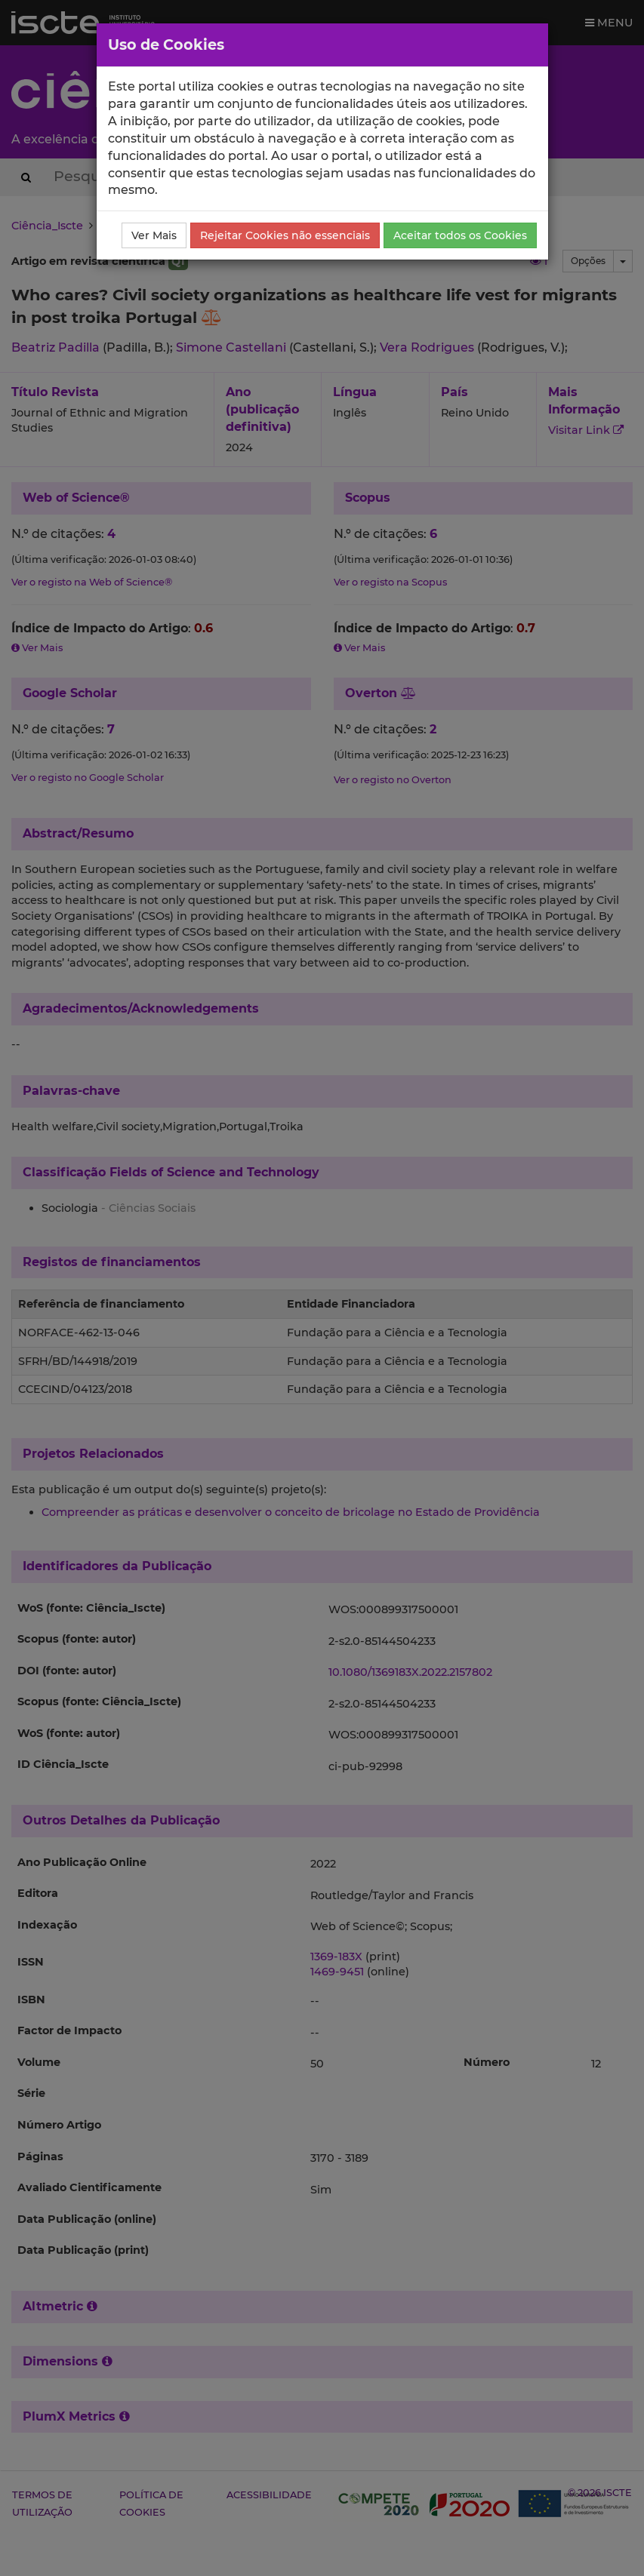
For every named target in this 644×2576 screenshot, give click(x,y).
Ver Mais (154, 235)
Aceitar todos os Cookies (460, 235)
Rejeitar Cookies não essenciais (285, 235)
